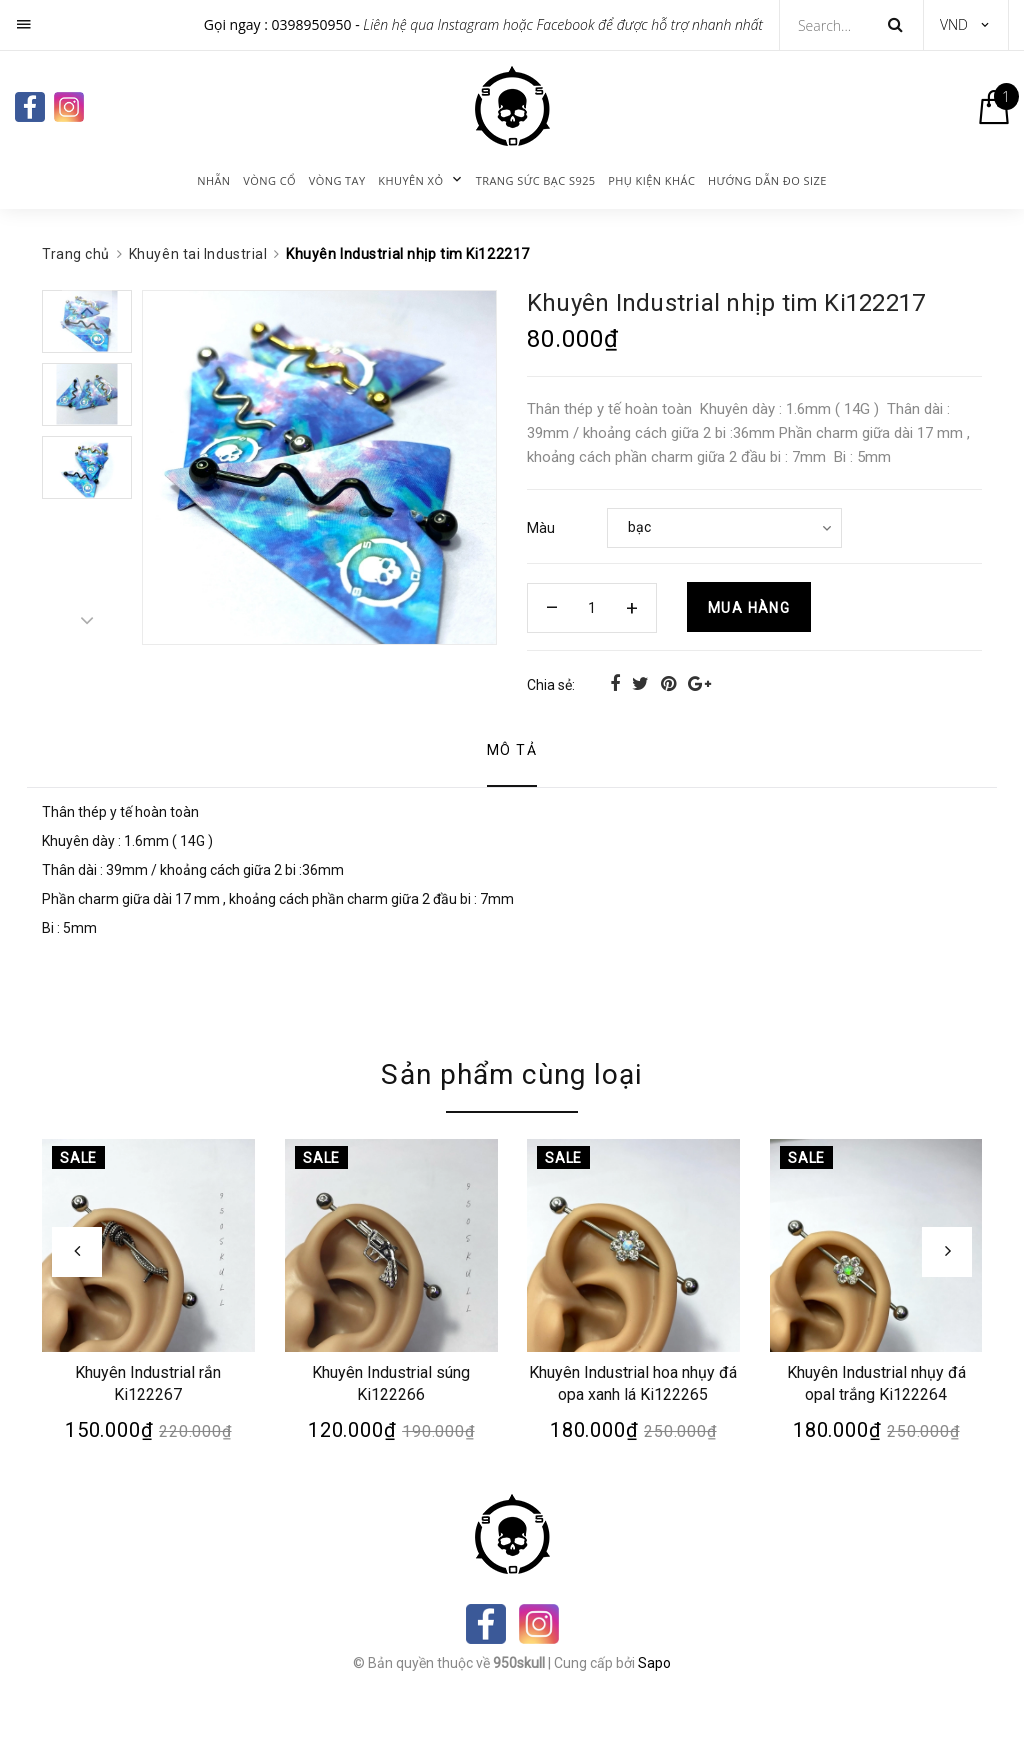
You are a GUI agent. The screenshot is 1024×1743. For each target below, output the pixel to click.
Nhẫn (213, 180)
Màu (541, 528)
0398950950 (312, 24)
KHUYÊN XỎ (410, 180)
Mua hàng (749, 608)
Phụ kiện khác (651, 180)
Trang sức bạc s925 (536, 180)
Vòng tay (337, 180)
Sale (78, 1158)
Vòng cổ (269, 180)
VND (954, 24)
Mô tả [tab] (512, 750)
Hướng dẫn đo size (767, 180)
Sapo (654, 1663)
